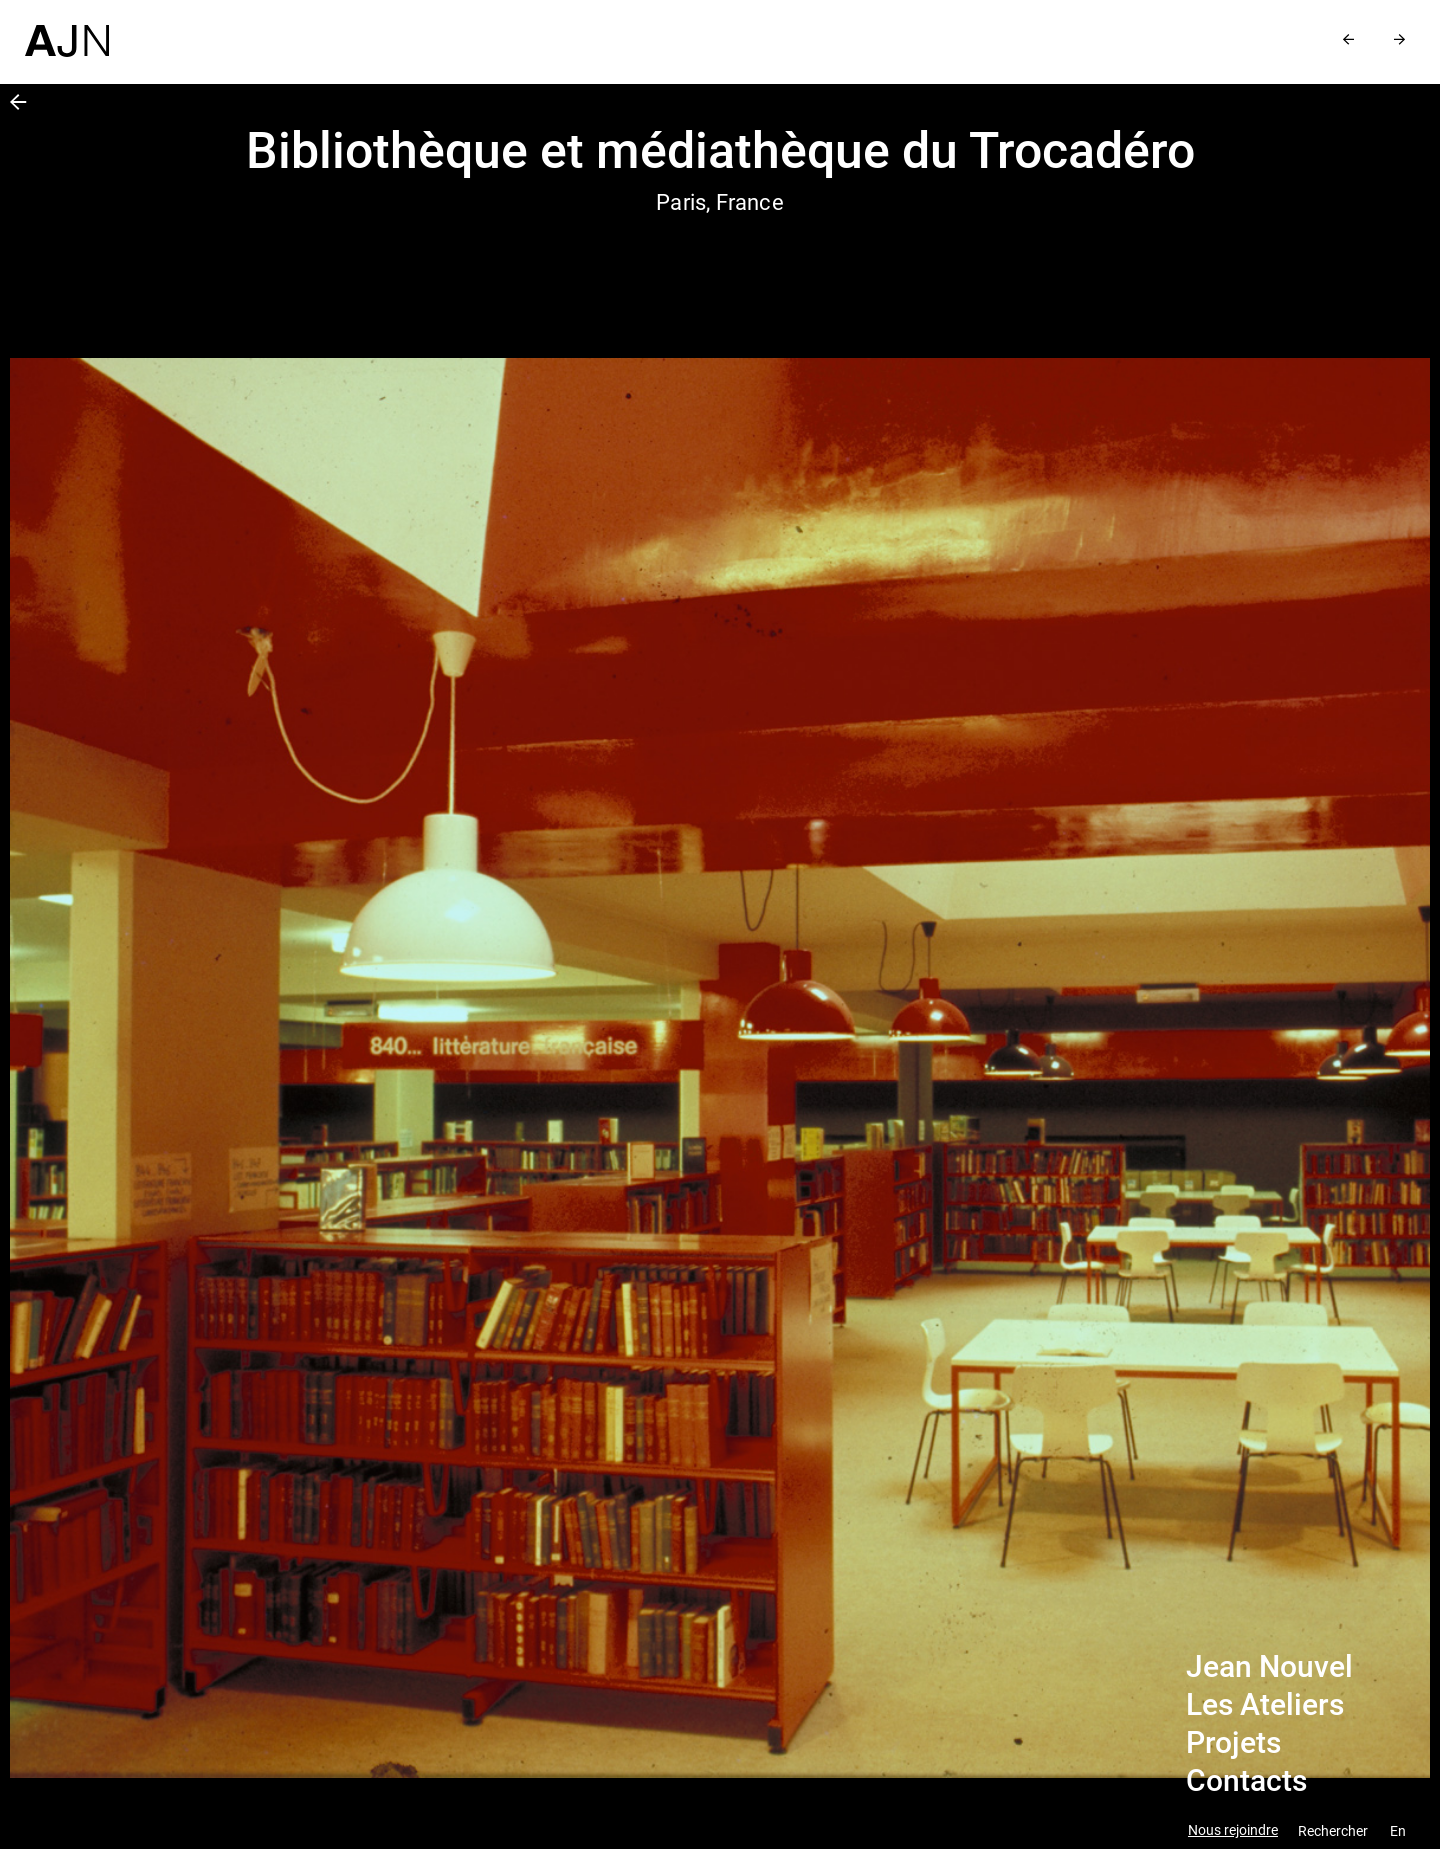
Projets (1233, 1743)
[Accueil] (67, 28)
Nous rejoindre (1233, 1830)
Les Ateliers (1265, 1705)
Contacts (1246, 1781)
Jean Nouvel (1269, 1667)
